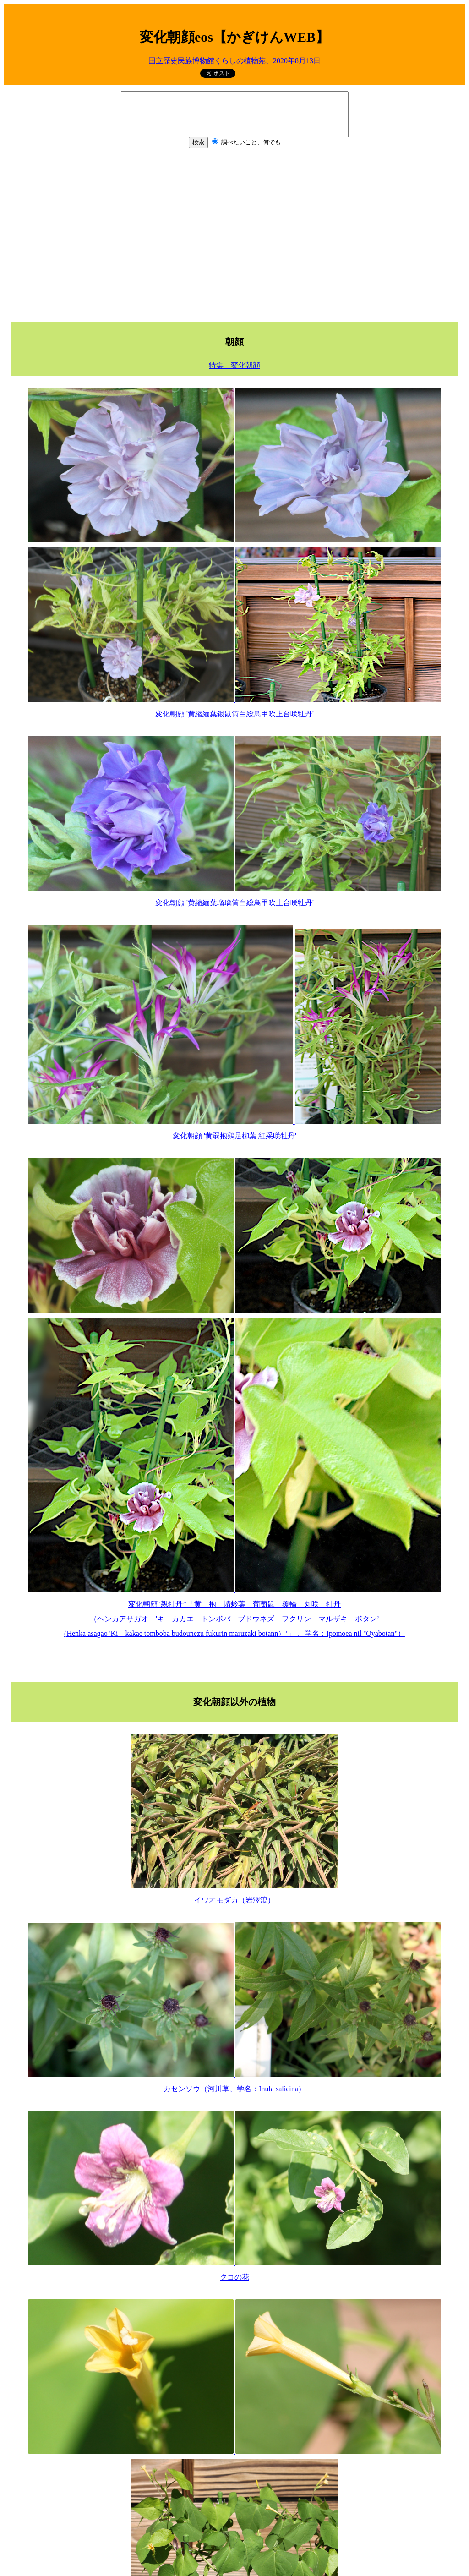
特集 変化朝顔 (234, 365)
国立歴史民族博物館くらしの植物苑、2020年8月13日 (234, 61)
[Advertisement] (234, 234)
